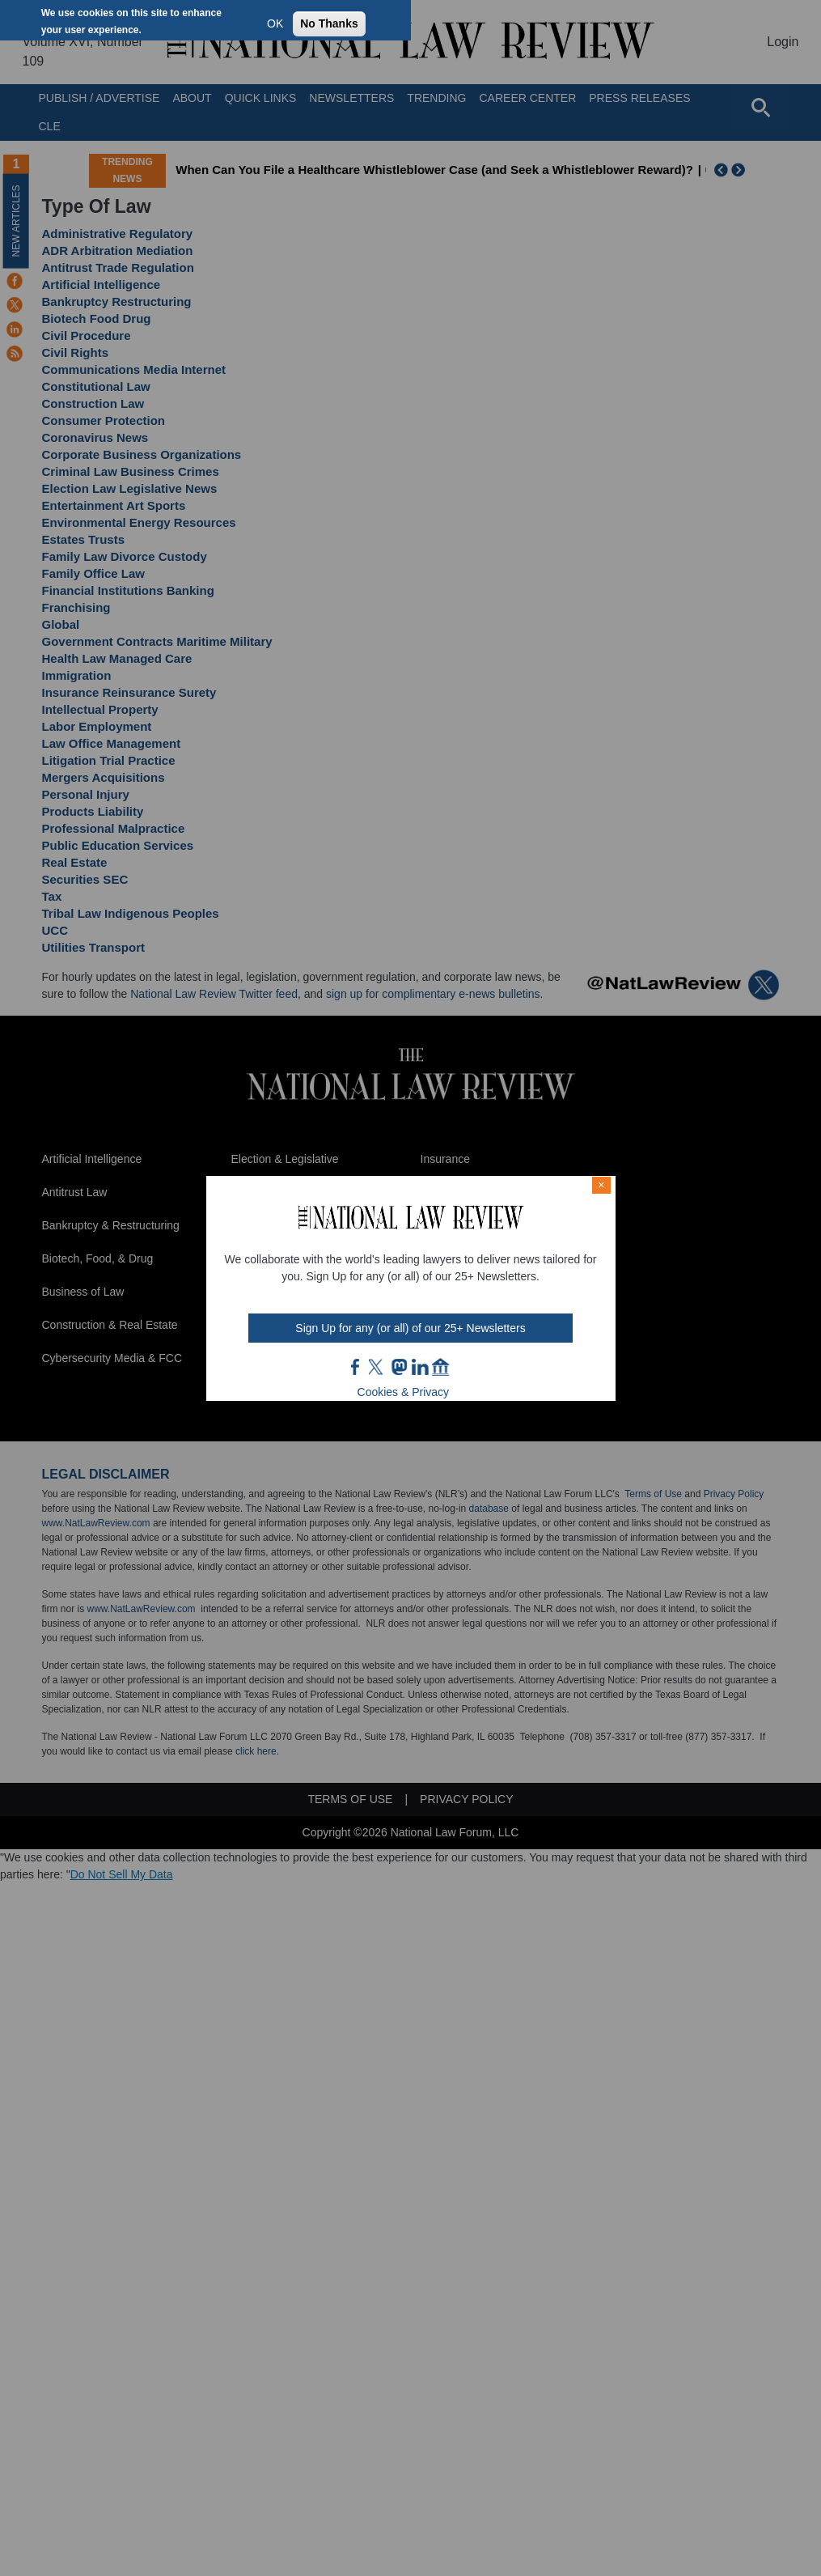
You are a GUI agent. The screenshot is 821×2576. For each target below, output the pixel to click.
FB (355, 1366)
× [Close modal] (601, 1184)
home (441, 1366)
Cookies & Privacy (404, 1392)
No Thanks (329, 23)
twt (378, 1367)
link (420, 1366)
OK (275, 23)
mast (399, 1366)
